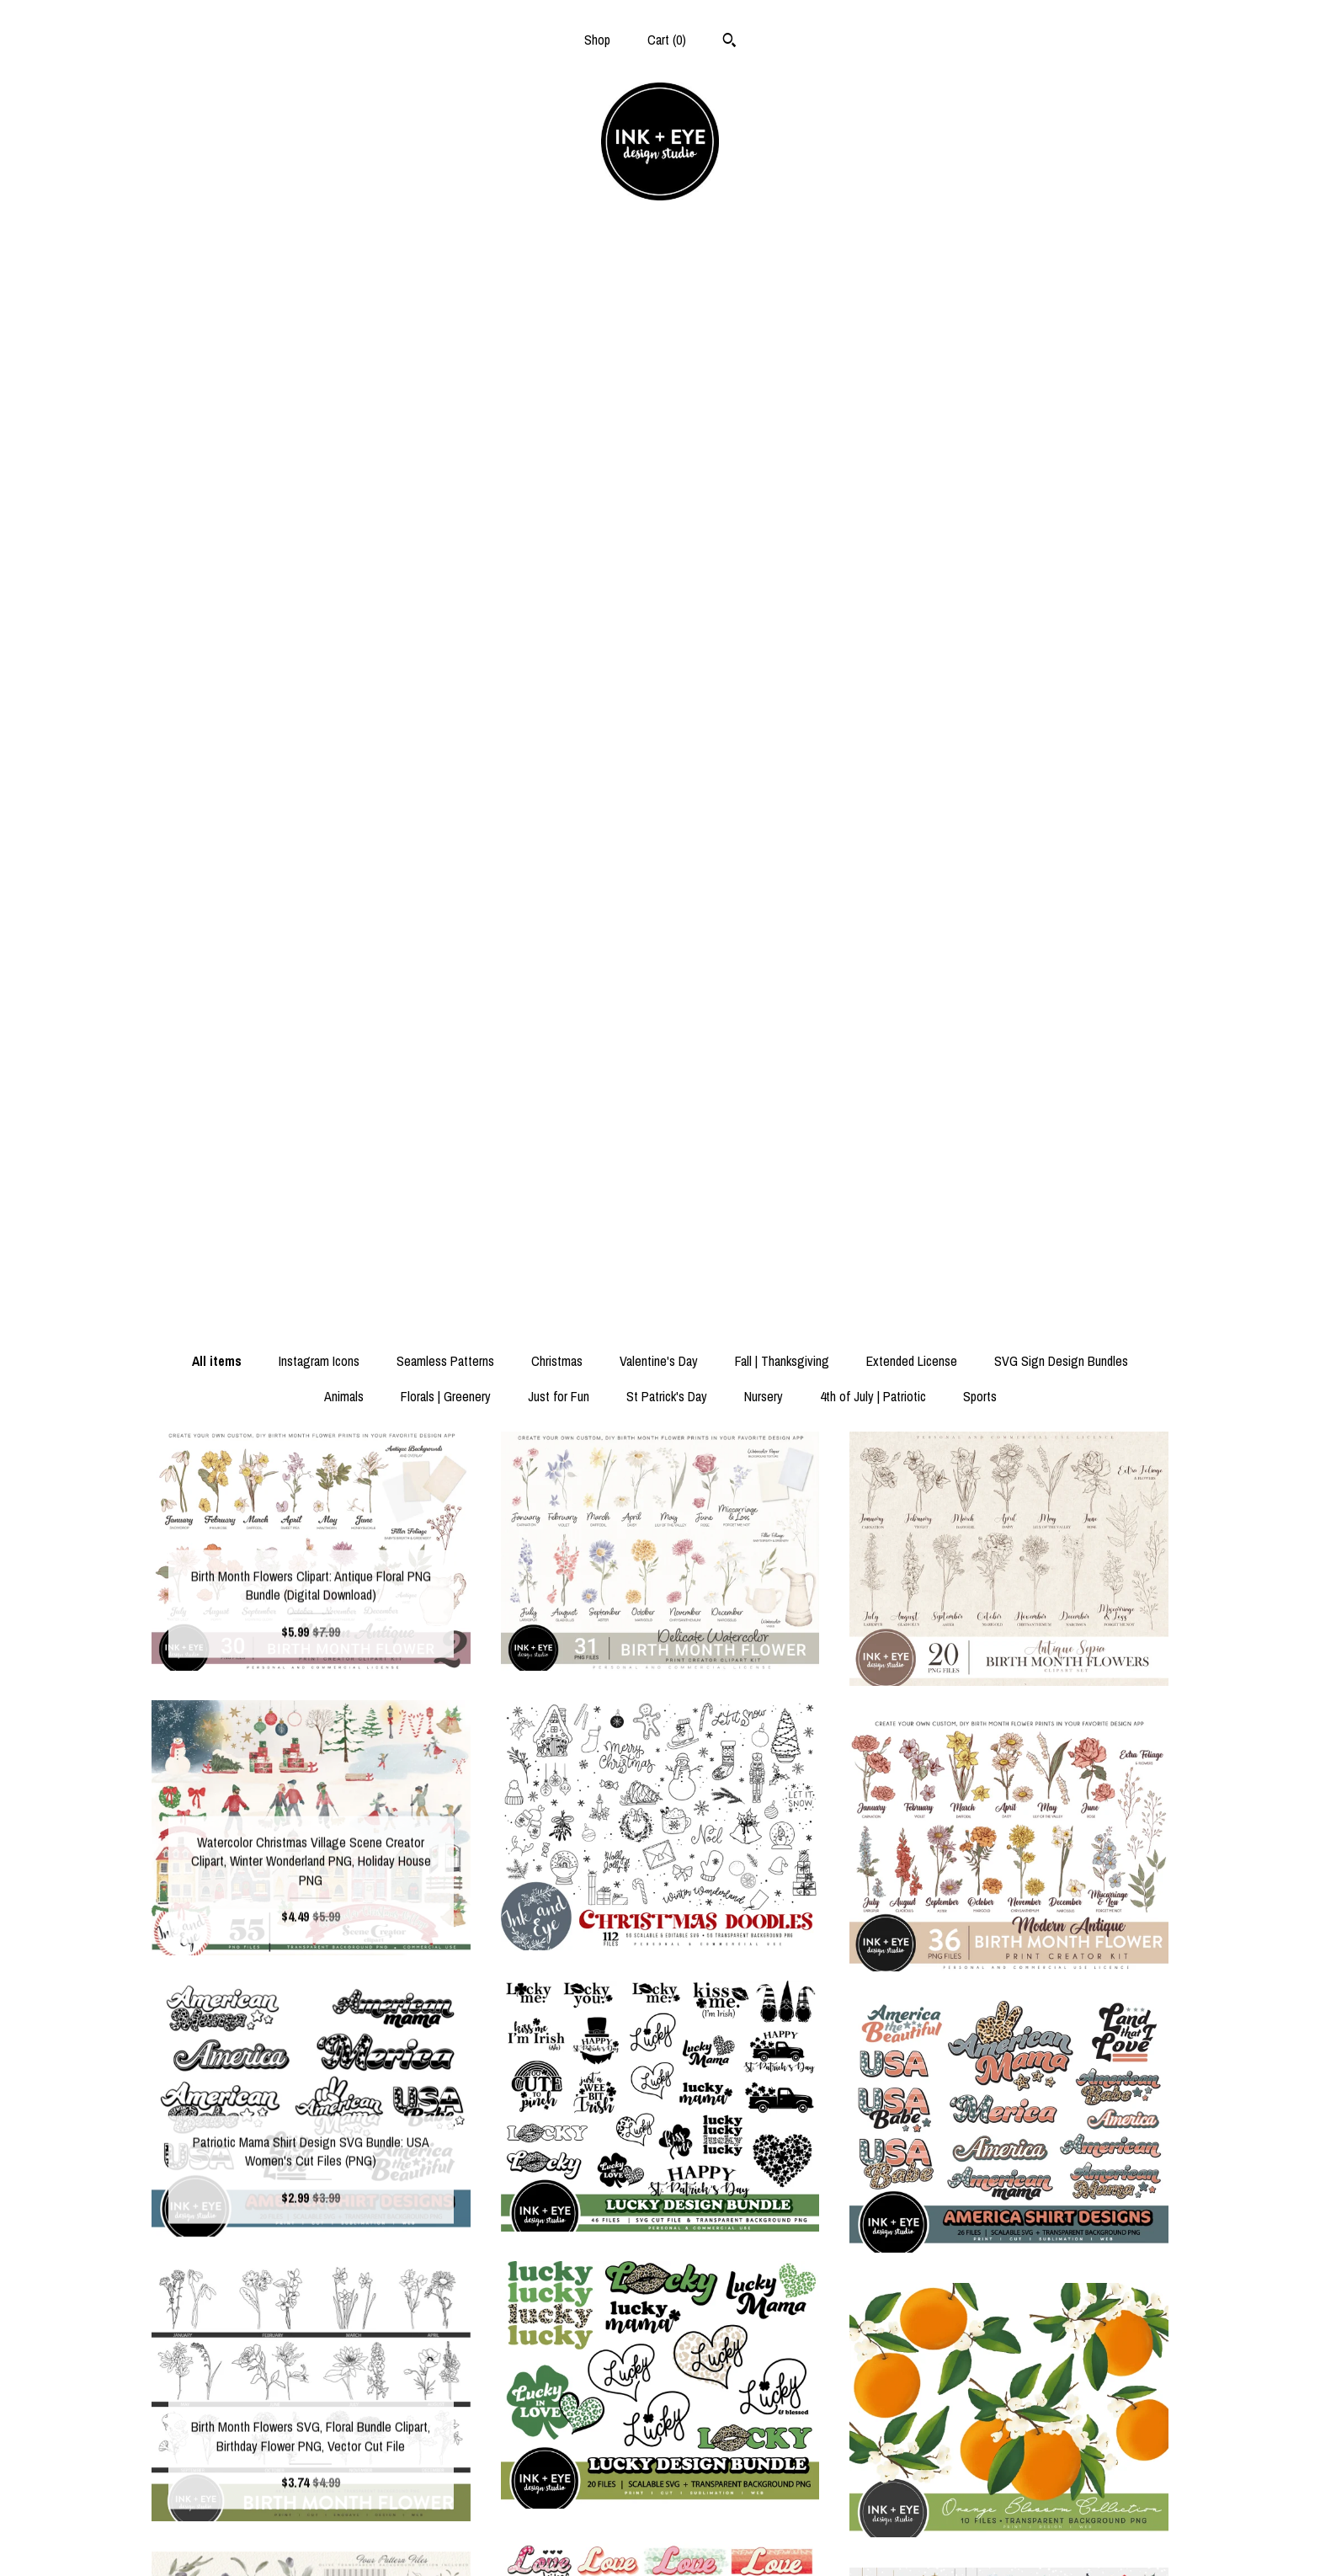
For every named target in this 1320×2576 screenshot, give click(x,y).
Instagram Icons (319, 288)
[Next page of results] (747, 2324)
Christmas (557, 288)
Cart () (666, 39)
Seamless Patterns (445, 288)
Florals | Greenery (446, 323)
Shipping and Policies (311, 2513)
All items (217, 288)
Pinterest (660, 2541)
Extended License (911, 288)
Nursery (763, 323)
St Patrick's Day (666, 323)
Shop (597, 39)
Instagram (660, 2513)
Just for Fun (558, 323)
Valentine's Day (659, 288)
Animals (344, 323)
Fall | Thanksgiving (782, 288)
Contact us (311, 2541)
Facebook (660, 2486)
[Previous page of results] (574, 2324)
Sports (980, 323)
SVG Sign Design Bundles (1061, 288)
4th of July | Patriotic (873, 323)
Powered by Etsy (1009, 2541)
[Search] (729, 42)
